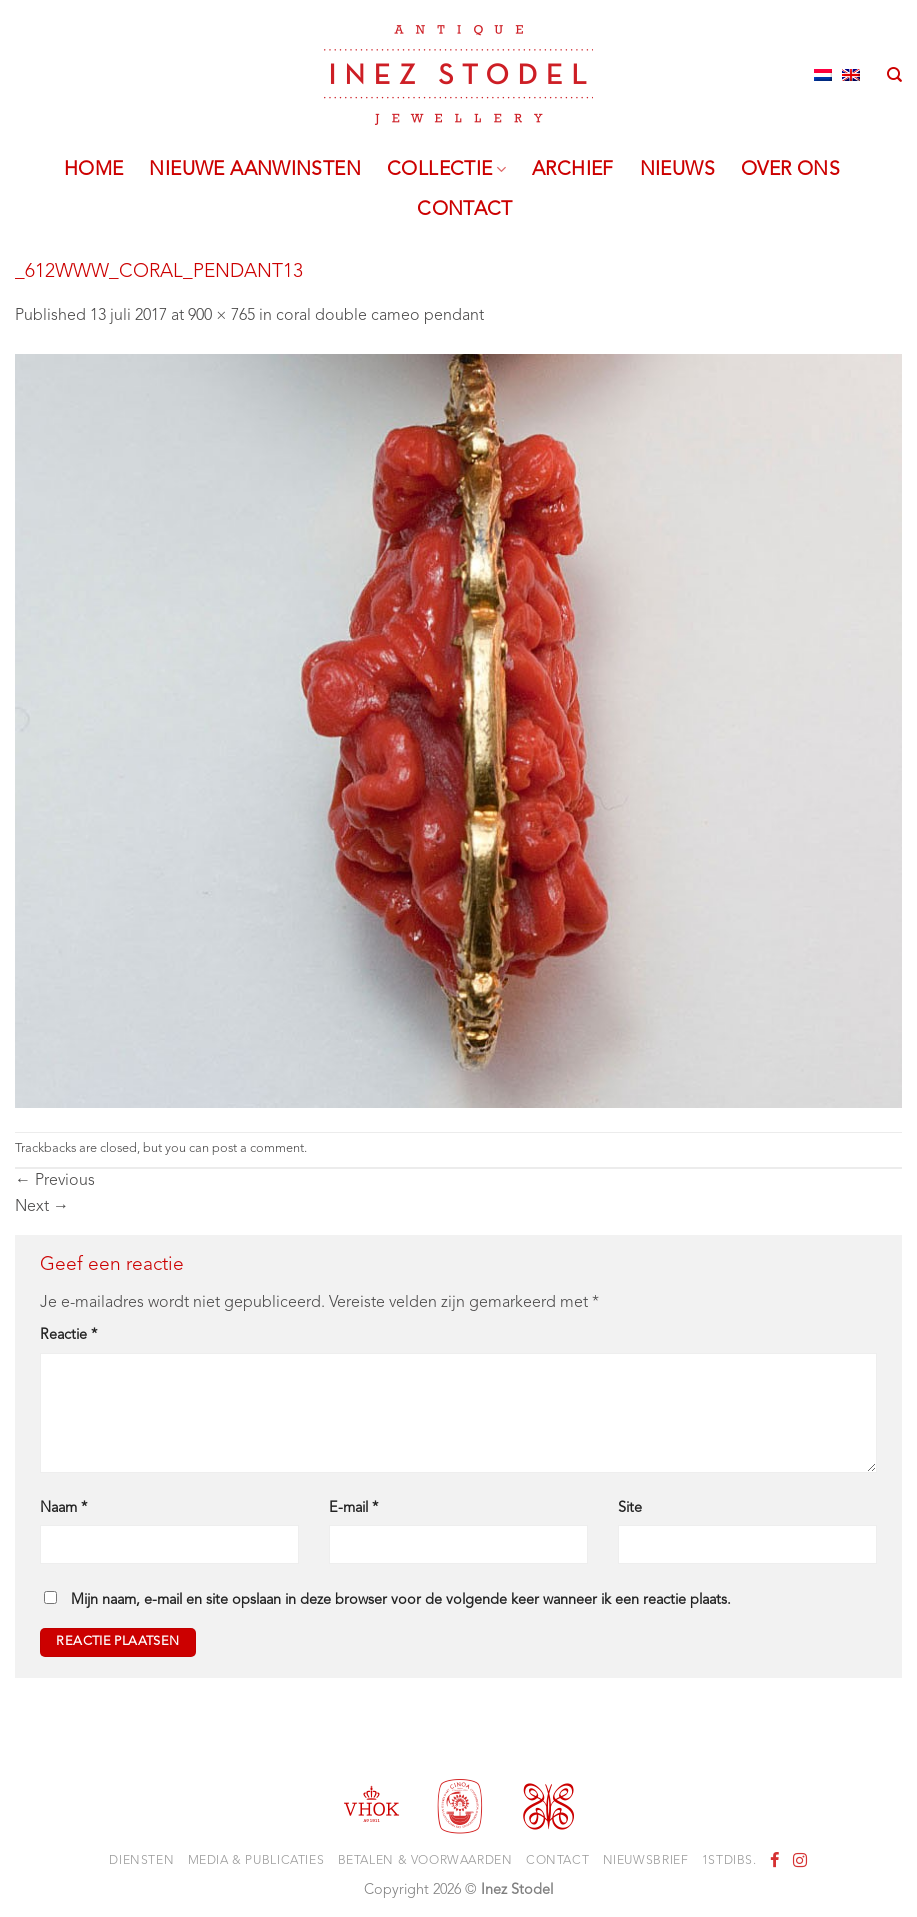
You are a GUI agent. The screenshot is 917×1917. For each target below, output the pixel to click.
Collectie (446, 170)
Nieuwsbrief (646, 1861)
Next (42, 1207)
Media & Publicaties (256, 1861)
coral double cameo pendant (380, 316)
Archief (573, 170)
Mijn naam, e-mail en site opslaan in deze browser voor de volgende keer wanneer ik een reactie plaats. (401, 1600)
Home (94, 170)
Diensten (141, 1861)
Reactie (68, 1335)
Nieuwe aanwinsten (255, 170)
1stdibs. (729, 1861)
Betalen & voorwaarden (425, 1861)
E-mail (353, 1508)
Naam (63, 1508)
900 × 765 (221, 316)
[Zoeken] (894, 75)
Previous (55, 1181)
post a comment (258, 1148)
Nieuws (677, 170)
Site (630, 1508)
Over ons (790, 170)
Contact (465, 210)
